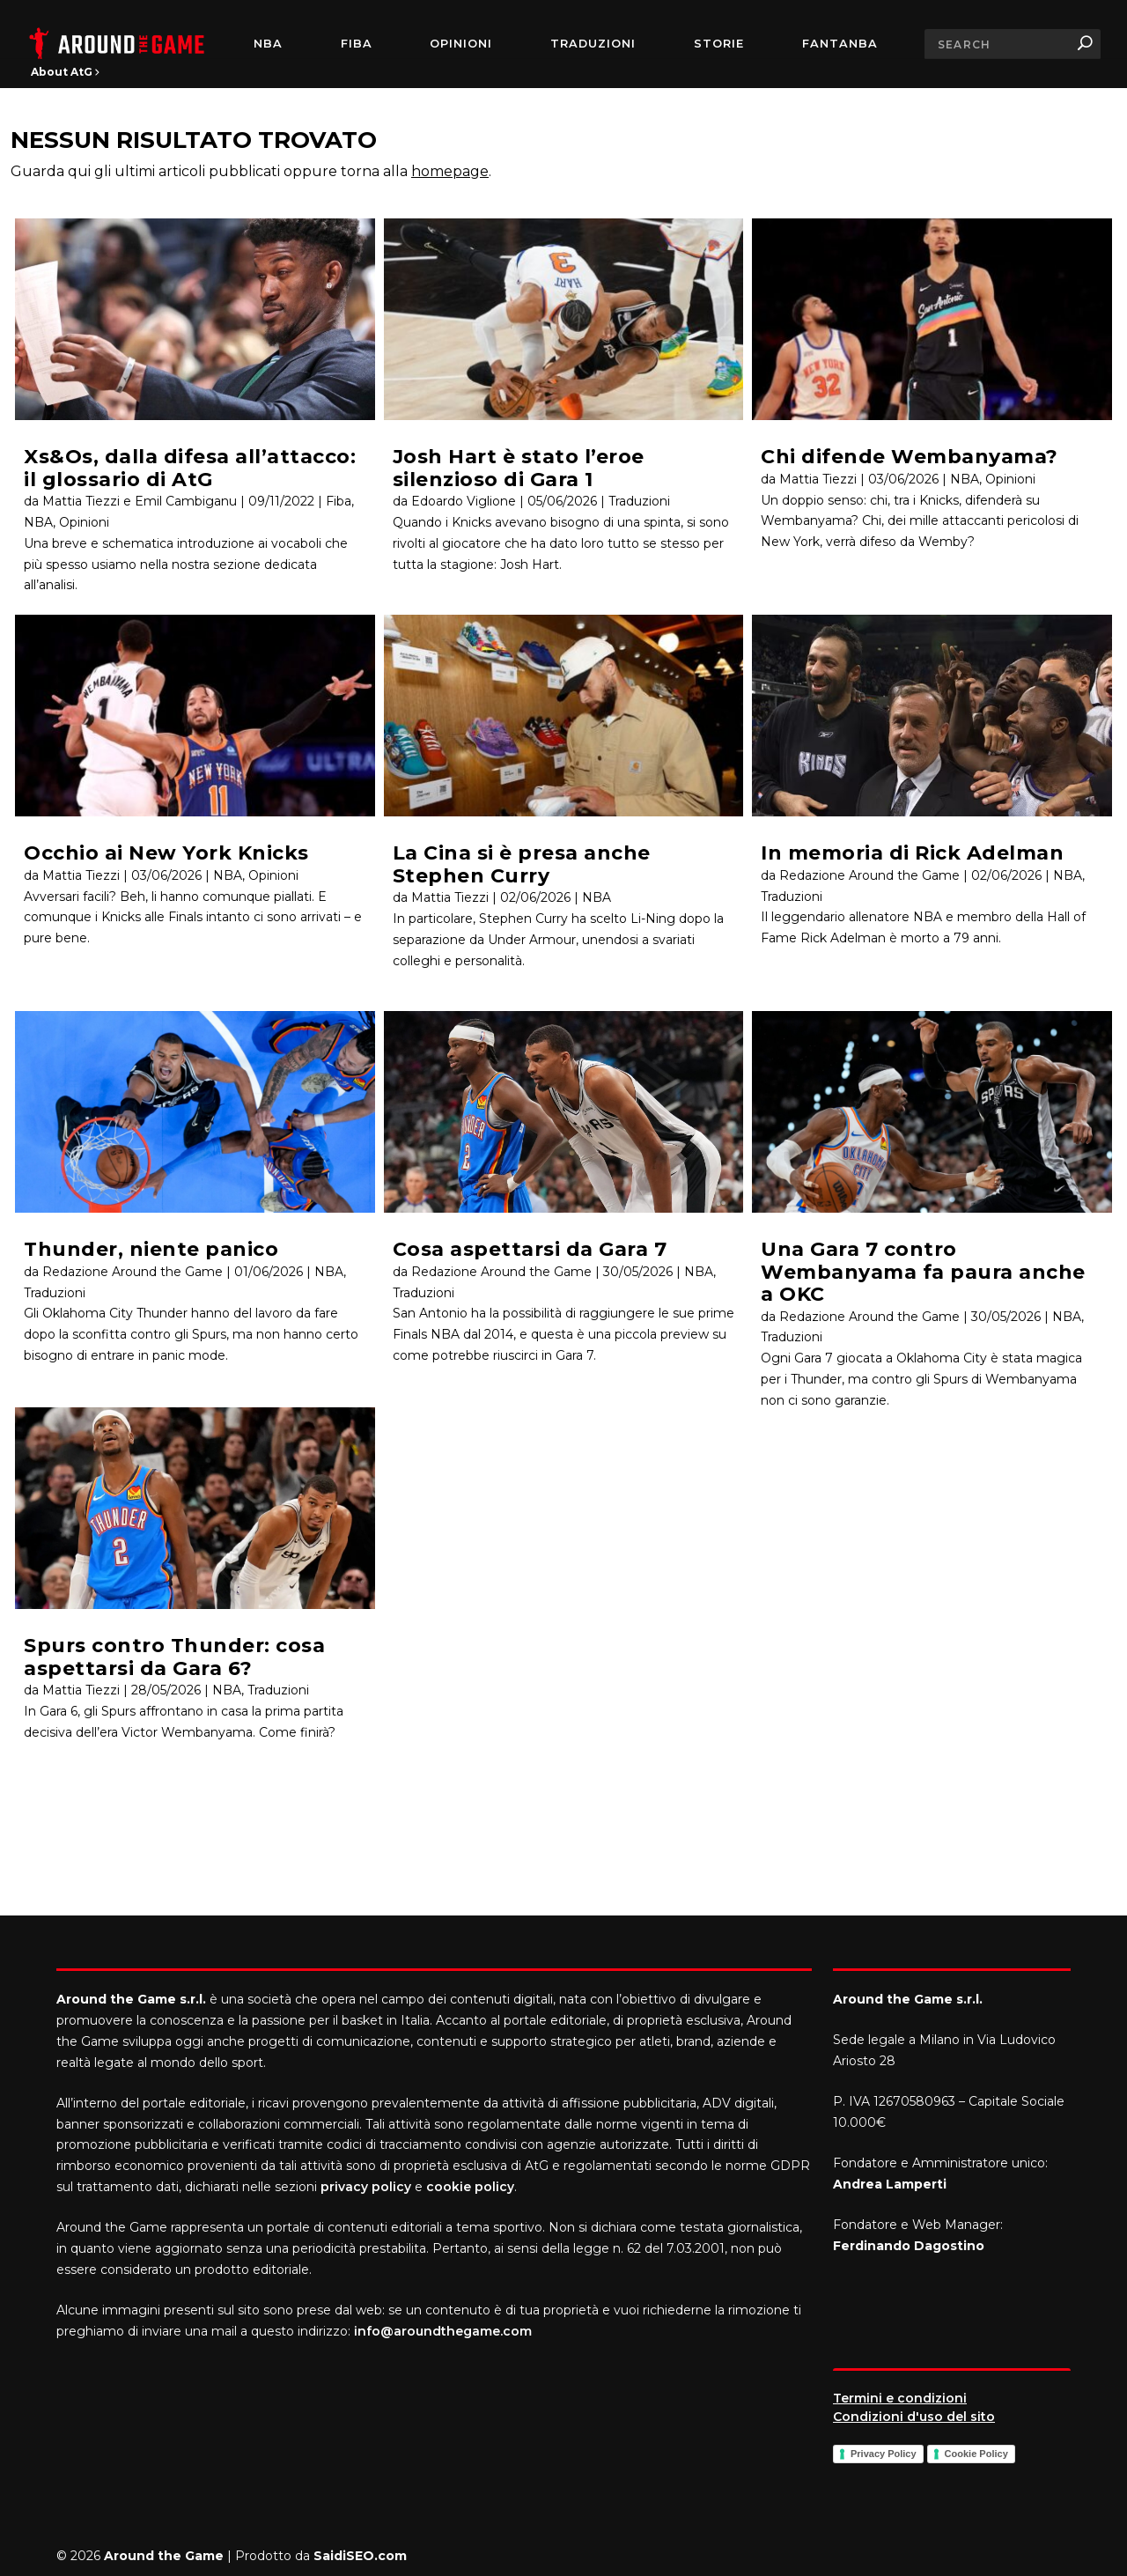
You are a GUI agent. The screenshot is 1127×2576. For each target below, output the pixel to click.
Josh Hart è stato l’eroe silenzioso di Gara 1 (519, 468)
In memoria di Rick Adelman (912, 853)
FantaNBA (840, 44)
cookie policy (470, 2187)
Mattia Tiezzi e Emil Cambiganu (139, 501)
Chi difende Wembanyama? (909, 457)
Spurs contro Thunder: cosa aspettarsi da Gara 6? (174, 1656)
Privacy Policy (884, 2453)
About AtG (65, 71)
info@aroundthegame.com (443, 2331)
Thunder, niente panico (151, 1249)
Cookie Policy (976, 2453)
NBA (268, 44)
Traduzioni (593, 44)
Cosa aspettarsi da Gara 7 (530, 1249)
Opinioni (461, 44)
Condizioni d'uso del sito (914, 2417)
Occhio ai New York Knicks (166, 853)
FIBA (356, 44)
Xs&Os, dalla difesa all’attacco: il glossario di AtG (190, 468)
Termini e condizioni (900, 2398)
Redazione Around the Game (132, 1272)
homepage (450, 171)
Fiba (338, 501)
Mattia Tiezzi (81, 875)
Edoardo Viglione (463, 501)
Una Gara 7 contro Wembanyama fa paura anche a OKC (923, 1271)
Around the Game (164, 2556)
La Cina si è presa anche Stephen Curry (522, 864)
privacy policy (365, 2187)
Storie (719, 44)
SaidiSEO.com (360, 2556)
